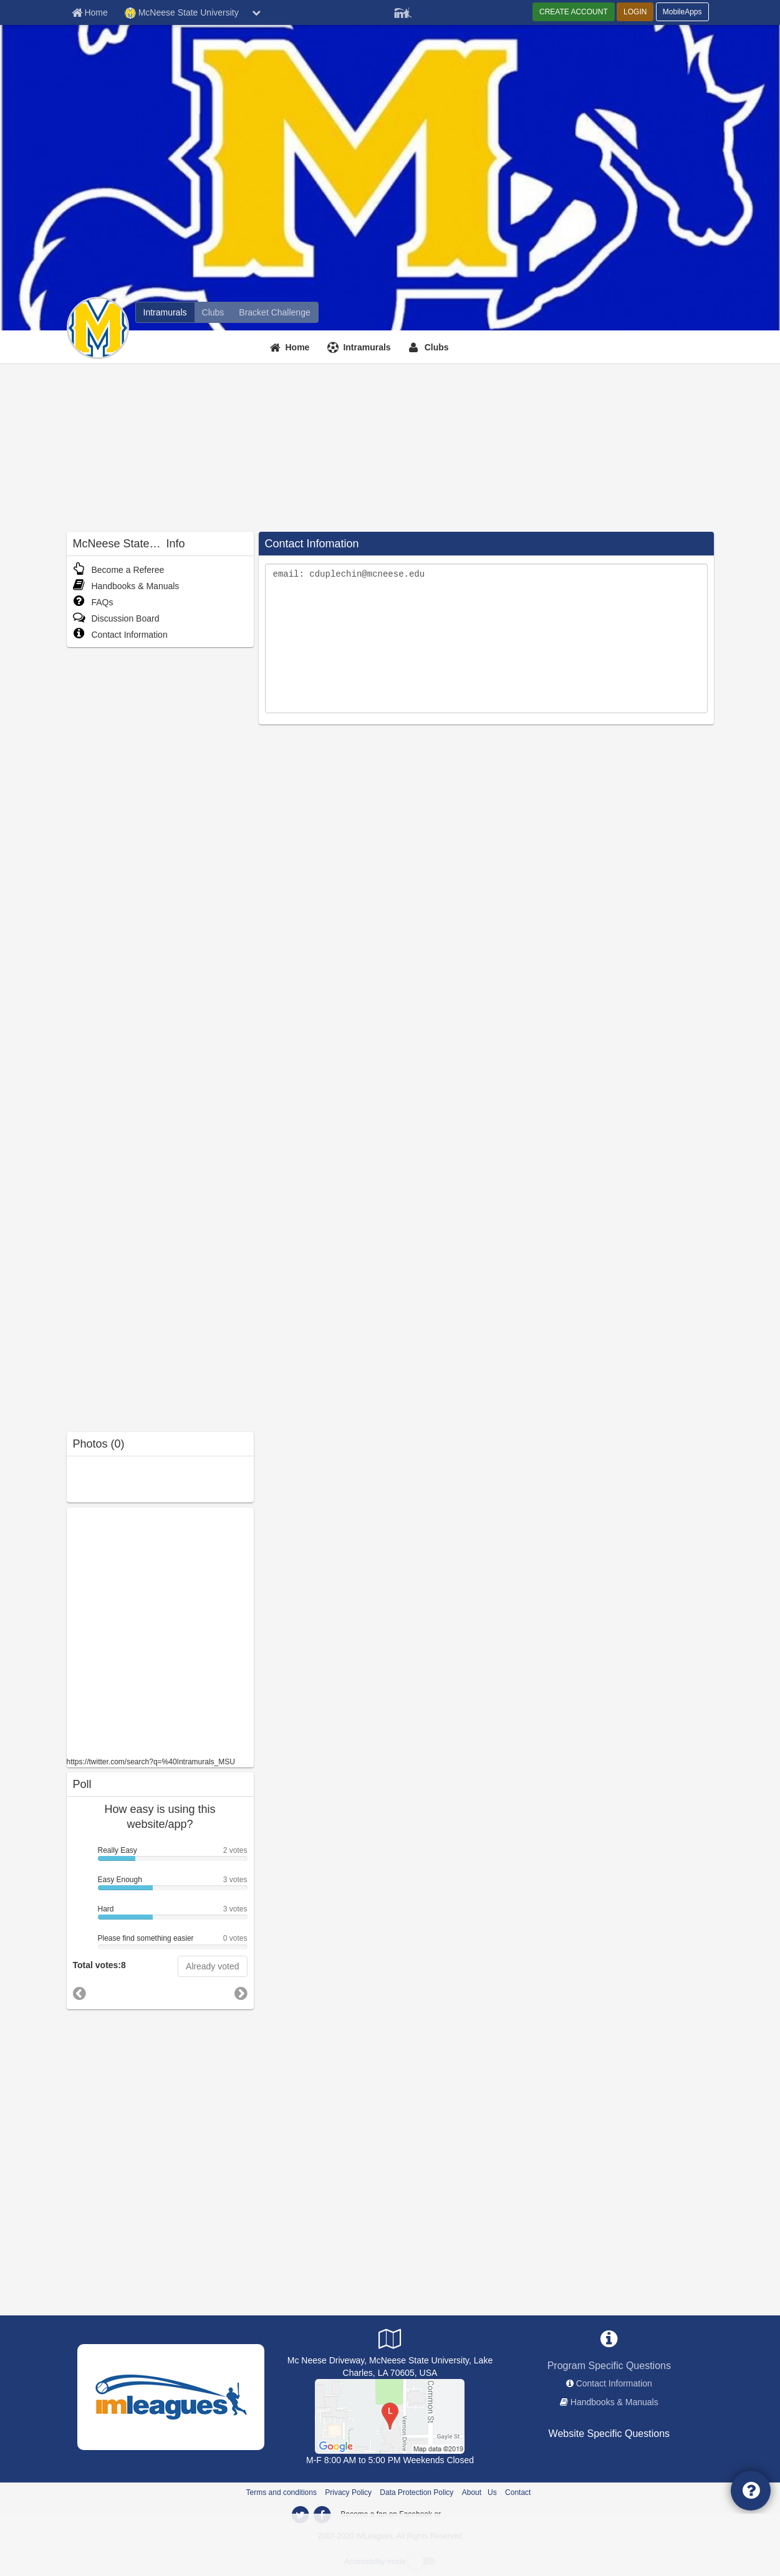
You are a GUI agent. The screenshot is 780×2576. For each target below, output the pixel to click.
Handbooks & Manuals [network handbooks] (614, 2402)
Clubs (437, 347)
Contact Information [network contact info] (614, 2383)
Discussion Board (116, 618)
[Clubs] (430, 347)
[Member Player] (402, 11)
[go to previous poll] (79, 1993)
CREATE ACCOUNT (573, 11)
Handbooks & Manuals (126, 586)
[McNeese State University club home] (213, 312)
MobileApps (682, 11)
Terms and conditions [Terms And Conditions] (281, 2492)
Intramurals (366, 347)
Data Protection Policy (416, 2492)
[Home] (291, 347)
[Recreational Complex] (390, 2416)
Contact (518, 2492)
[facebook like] (160, 1630)
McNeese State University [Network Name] (182, 13)
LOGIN (635, 11)
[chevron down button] (256, 12)
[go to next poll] (241, 1993)
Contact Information (120, 635)
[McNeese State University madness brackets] (274, 312)
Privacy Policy (348, 2492)
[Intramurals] (360, 347)
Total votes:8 (99, 1965)
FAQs (93, 602)
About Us (479, 2492)
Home (298, 347)
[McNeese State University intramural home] (165, 312)
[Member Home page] (90, 12)
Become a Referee (119, 570)
